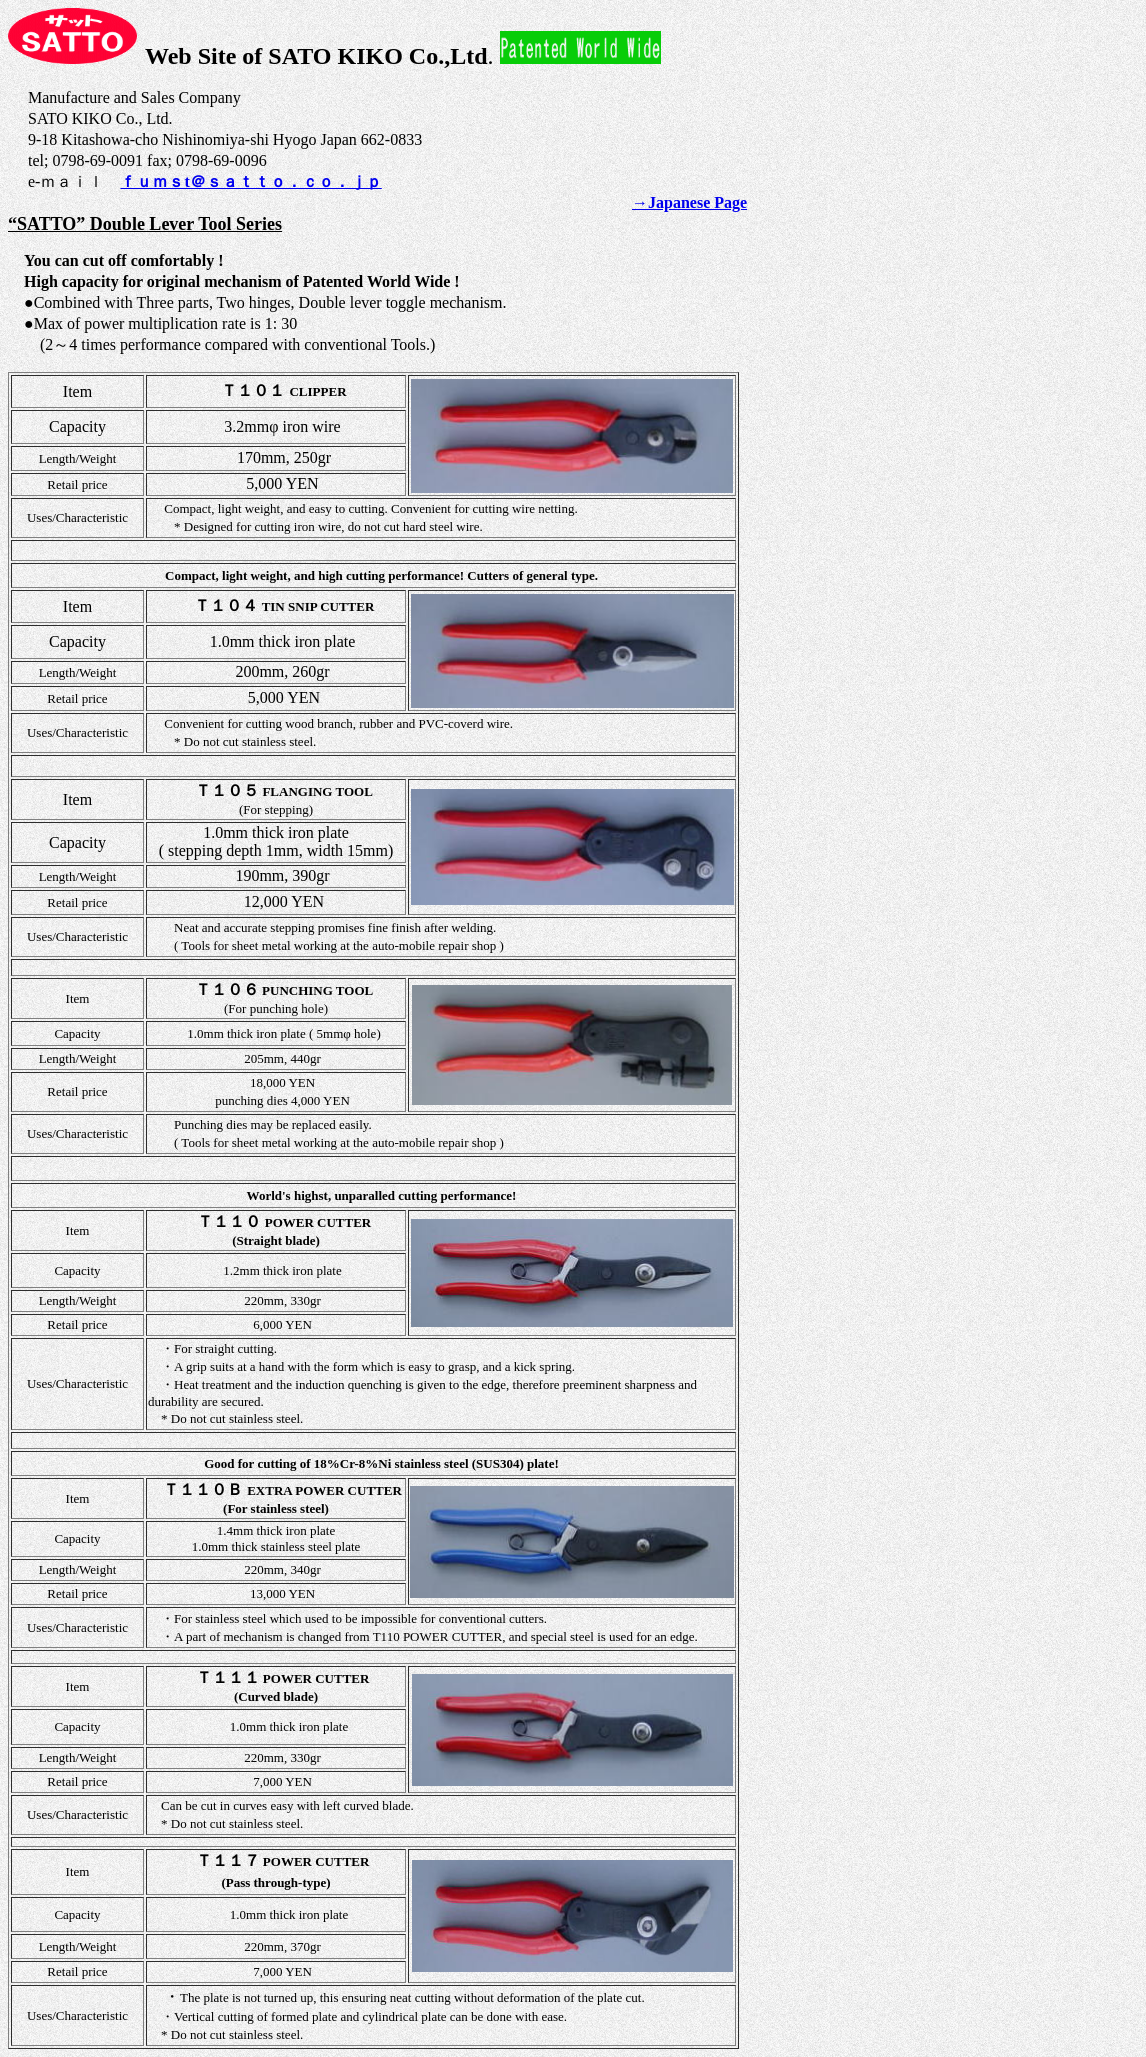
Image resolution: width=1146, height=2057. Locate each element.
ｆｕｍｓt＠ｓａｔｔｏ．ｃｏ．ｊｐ (250, 181)
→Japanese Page (689, 202)
